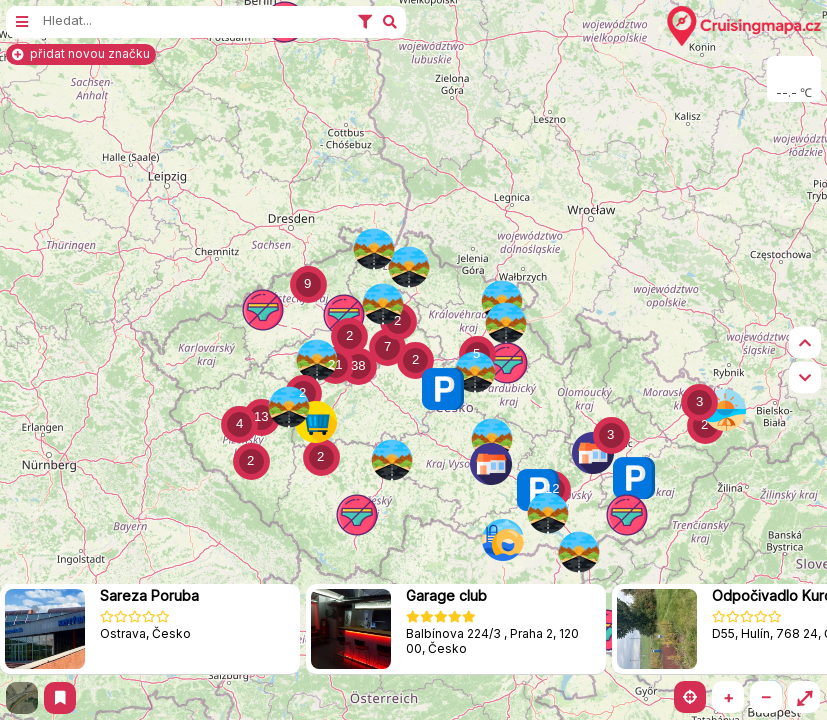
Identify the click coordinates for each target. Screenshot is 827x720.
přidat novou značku (81, 53)
